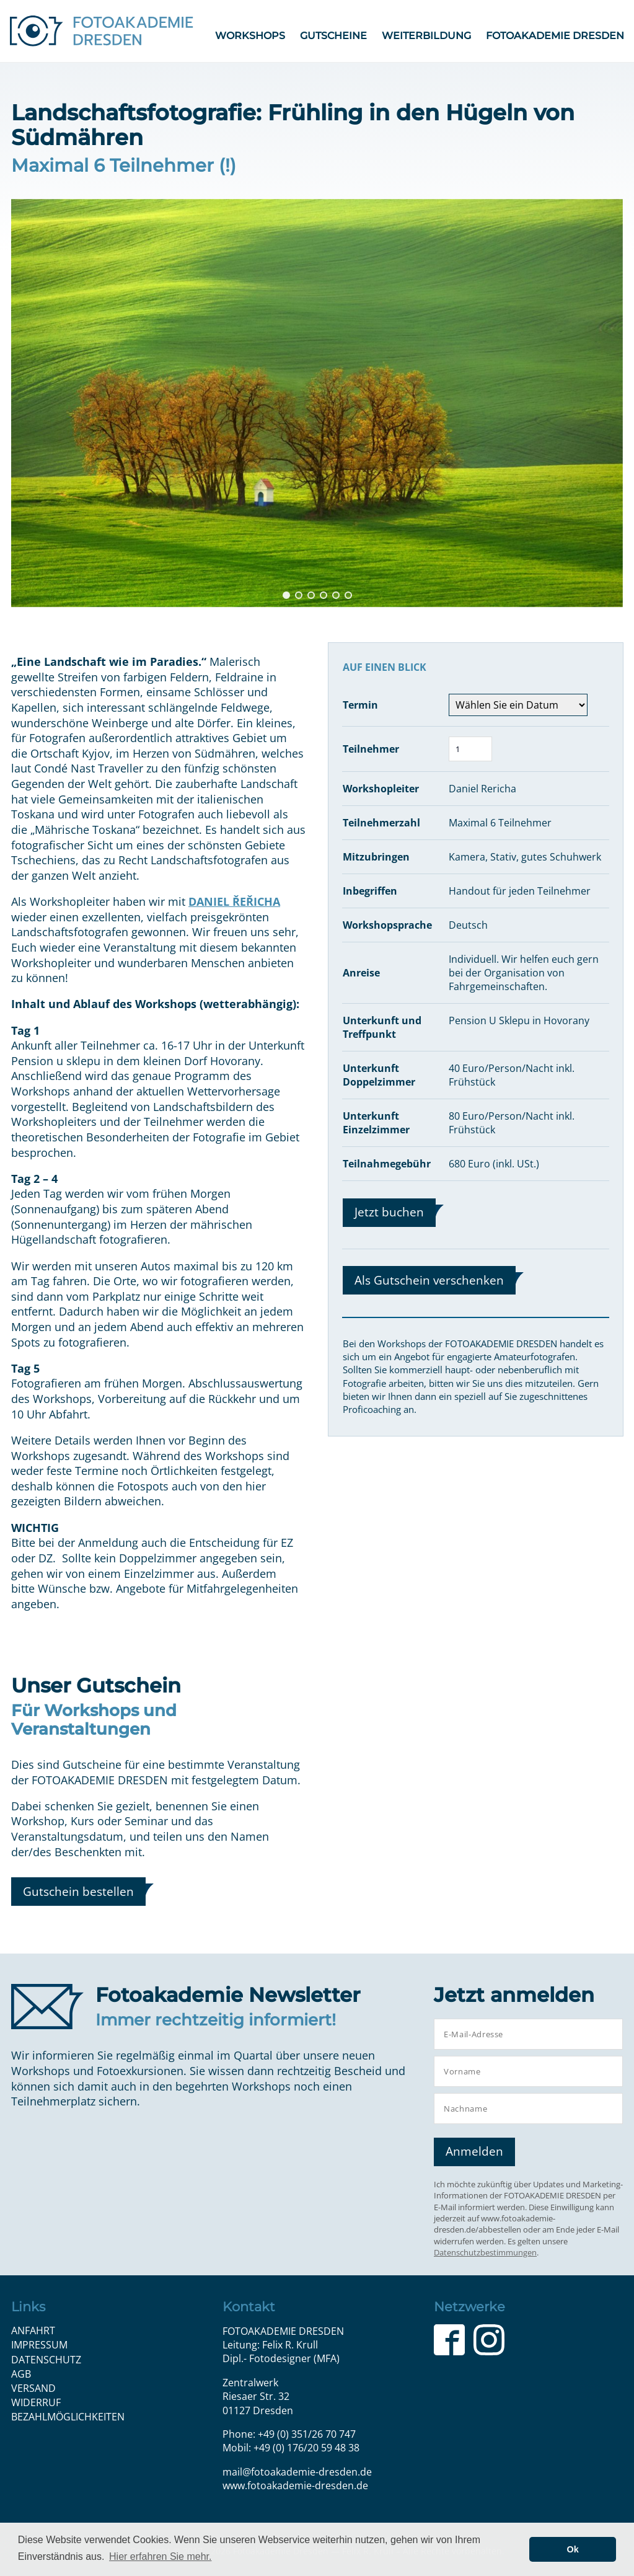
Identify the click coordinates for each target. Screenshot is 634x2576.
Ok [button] (573, 2549)
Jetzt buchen (389, 1211)
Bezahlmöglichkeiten (68, 2416)
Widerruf (36, 2402)
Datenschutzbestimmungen (485, 2252)
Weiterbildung (426, 36)
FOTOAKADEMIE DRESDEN (555, 36)
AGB (21, 2374)
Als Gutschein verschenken (429, 1280)
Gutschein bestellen (78, 1891)
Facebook (449, 2339)
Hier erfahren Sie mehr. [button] (160, 2556)
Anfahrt (33, 2330)
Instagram (488, 2339)
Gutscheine (333, 36)
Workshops (250, 36)
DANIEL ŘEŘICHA (234, 901)
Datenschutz (46, 2359)
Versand (33, 2388)
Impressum (39, 2345)
